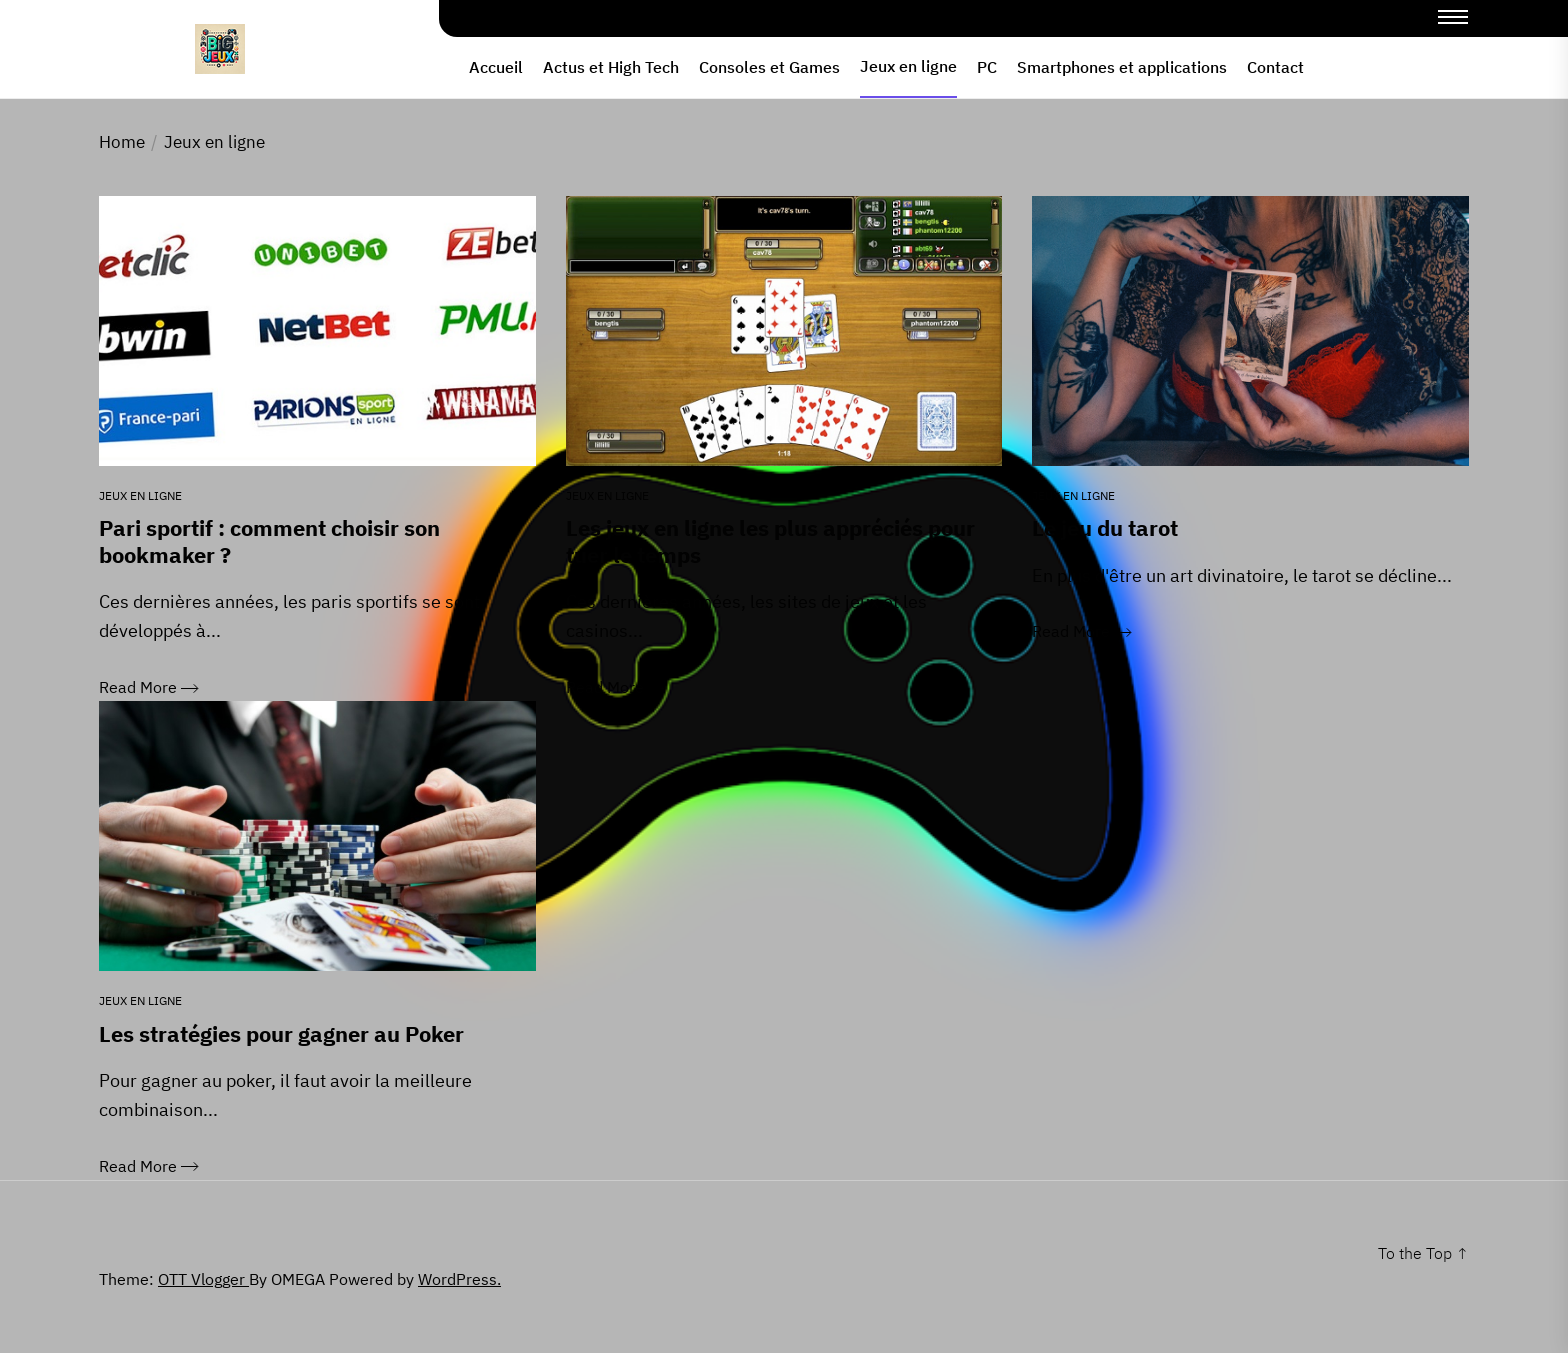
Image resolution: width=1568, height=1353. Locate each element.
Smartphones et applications (1122, 67)
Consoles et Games (769, 67)
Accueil (496, 67)
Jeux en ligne (908, 66)
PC (987, 67)
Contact (1275, 67)
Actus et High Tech (611, 67)
